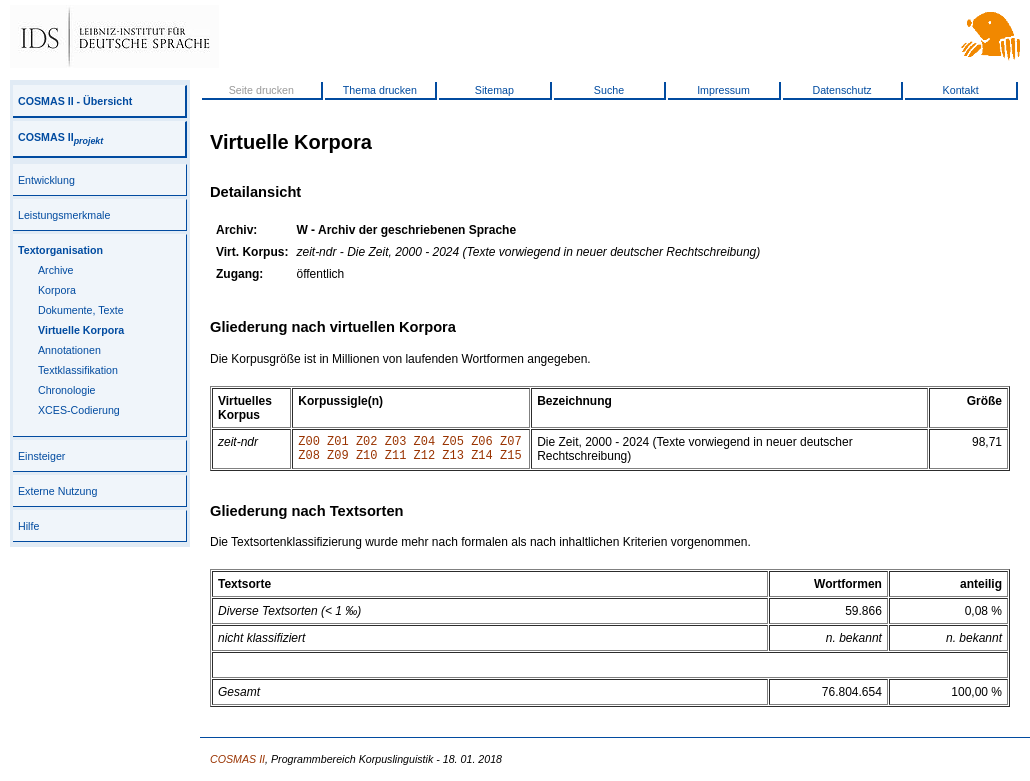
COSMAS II (60, 137)
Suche (609, 90)
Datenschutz (841, 90)
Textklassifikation (78, 370)
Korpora (57, 290)
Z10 (367, 460)
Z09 (338, 460)
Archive (56, 270)
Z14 (482, 460)
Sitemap (494, 90)
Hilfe (28, 526)
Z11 (396, 460)
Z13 (453, 460)
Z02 (367, 443)
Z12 (425, 460)
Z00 (309, 443)
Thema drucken (380, 90)
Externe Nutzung (57, 491)
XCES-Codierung (79, 410)
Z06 (482, 443)
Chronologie (66, 390)
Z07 (511, 443)
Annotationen (69, 350)
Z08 (309, 460)
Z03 (396, 443)
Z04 (425, 443)
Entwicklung (46, 180)
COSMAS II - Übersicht (75, 101)
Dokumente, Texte (81, 310)
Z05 (453, 443)
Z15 (511, 460)
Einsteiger (41, 456)
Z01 (338, 443)
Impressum (723, 90)
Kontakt (961, 90)
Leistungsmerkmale (64, 215)
